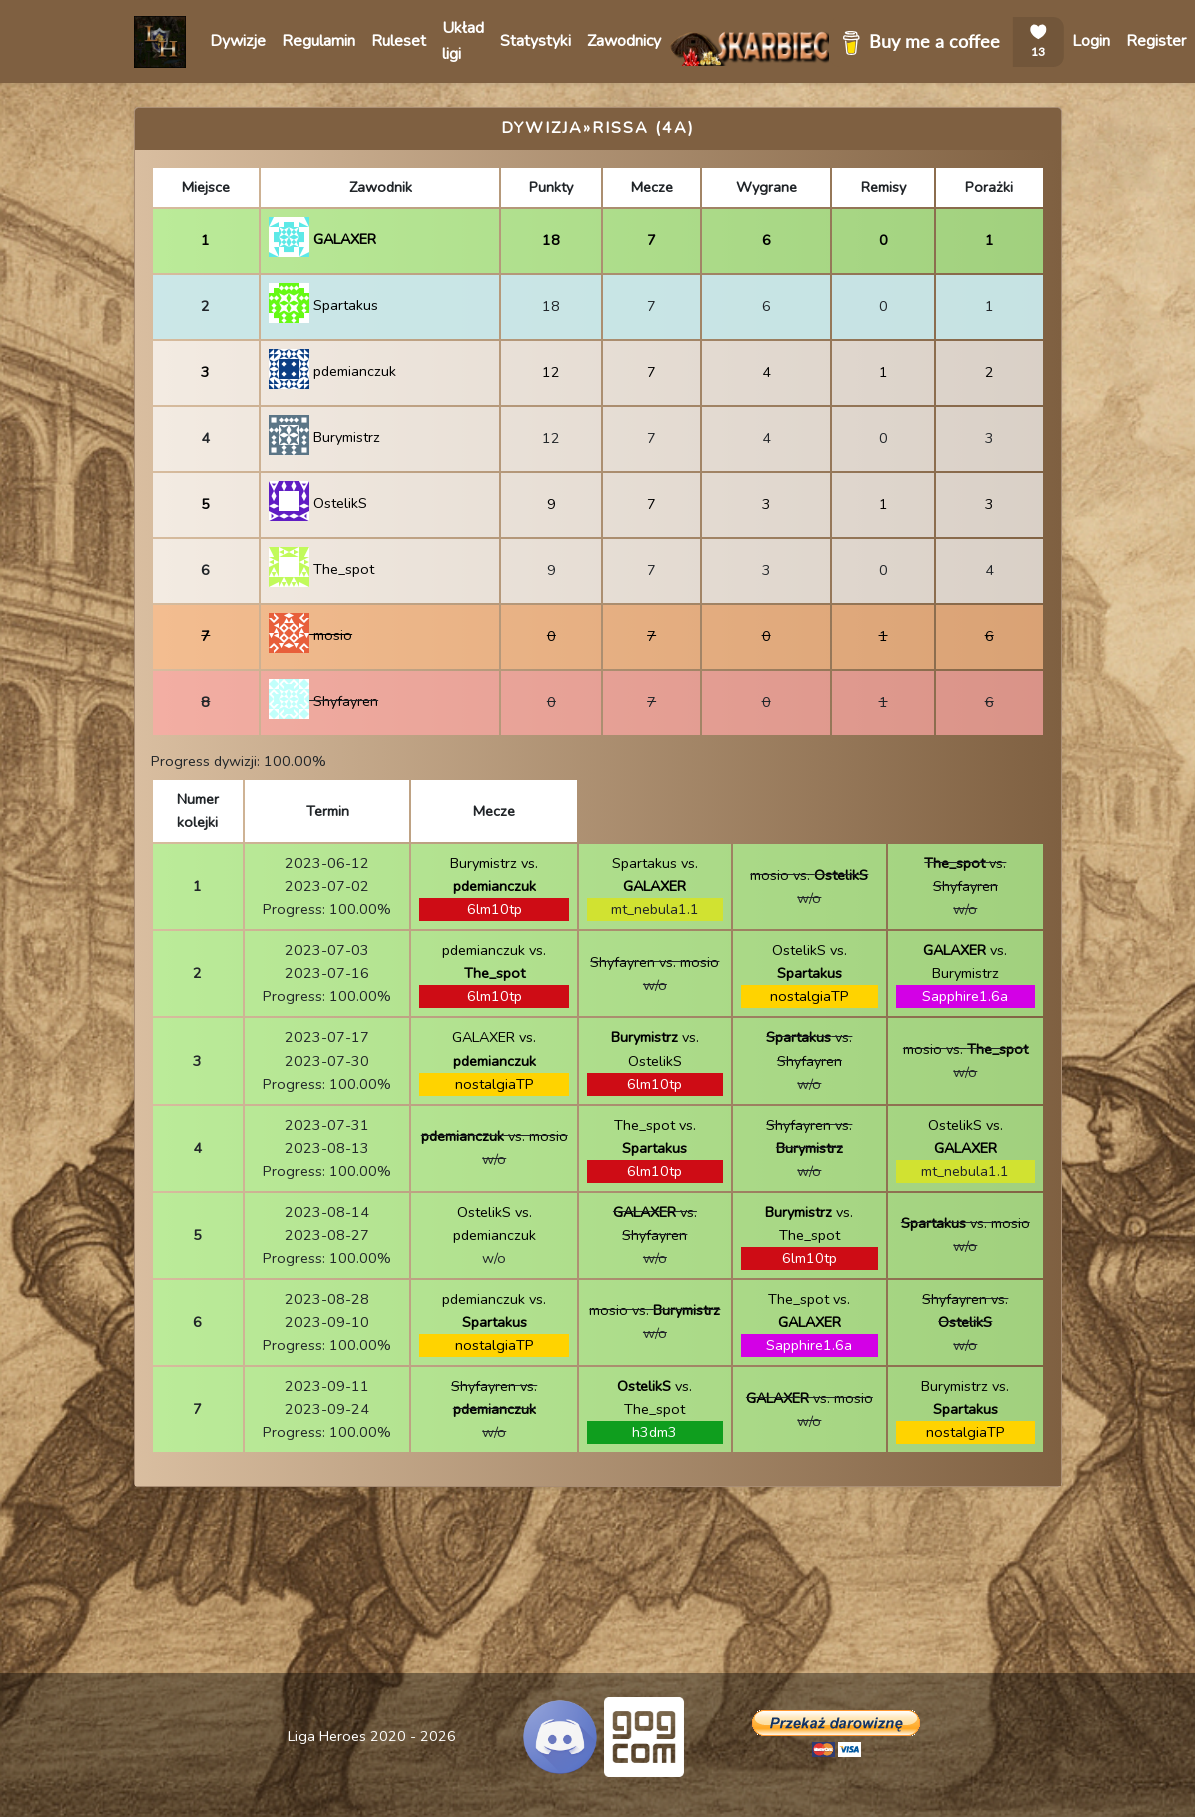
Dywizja (542, 128)
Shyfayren (323, 701)
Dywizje (238, 41)
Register (1156, 41)
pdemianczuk (332, 371)
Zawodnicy (624, 41)
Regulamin (318, 41)
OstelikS (318, 503)
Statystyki (535, 41)
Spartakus (323, 305)
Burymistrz (324, 437)
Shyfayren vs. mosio (654, 962)
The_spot (321, 569)
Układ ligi (463, 41)
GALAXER (322, 239)
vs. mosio (494, 1136)
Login (1091, 41)
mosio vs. (809, 875)
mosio (310, 635)
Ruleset (398, 41)
